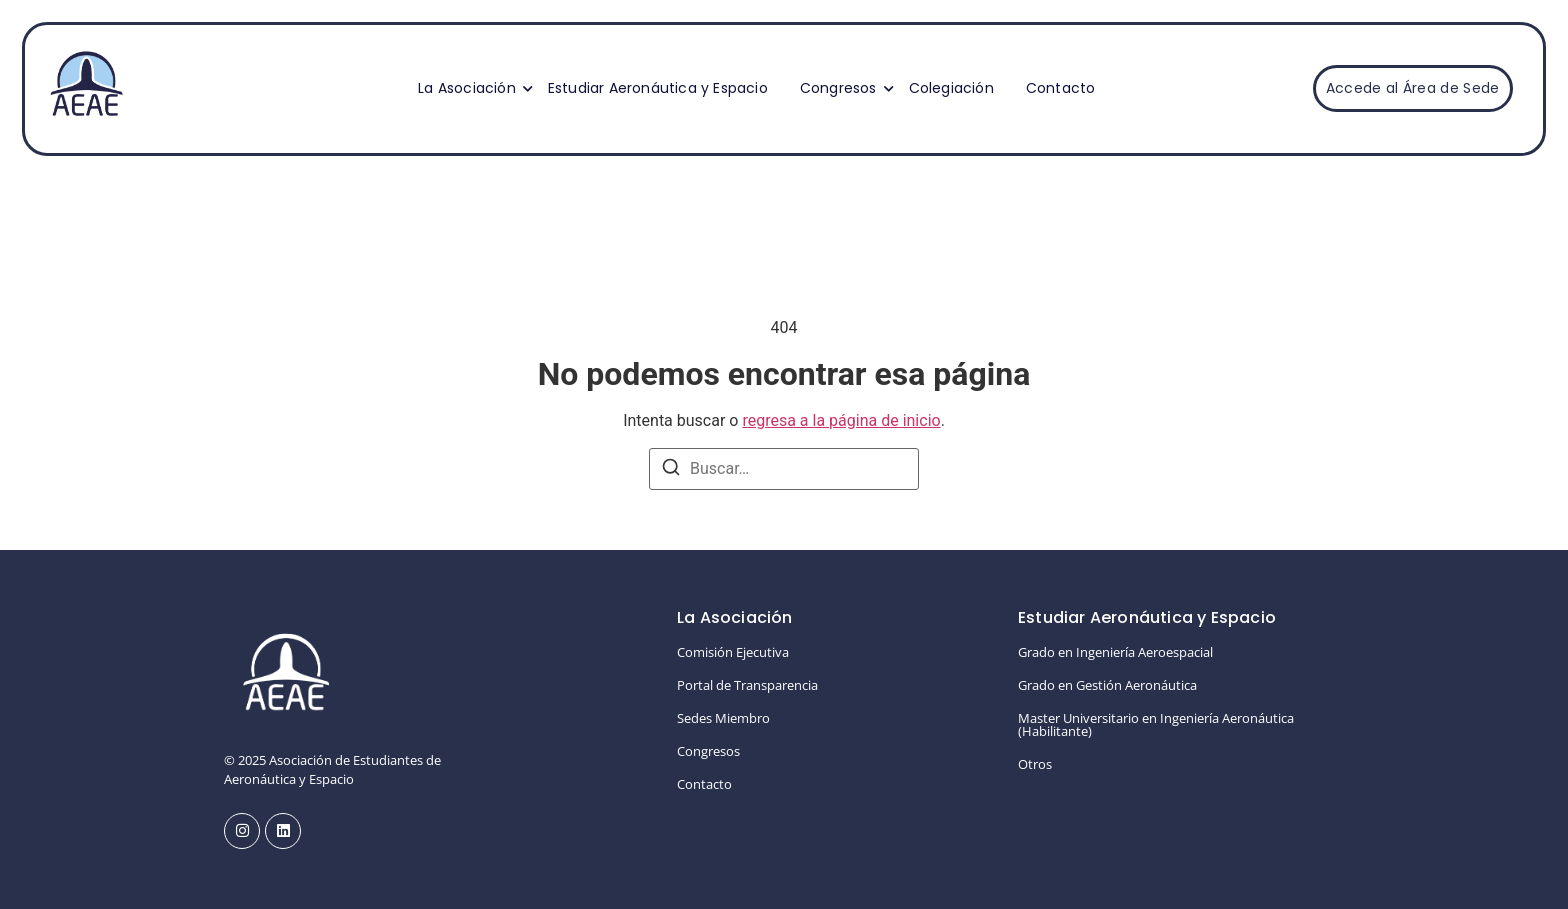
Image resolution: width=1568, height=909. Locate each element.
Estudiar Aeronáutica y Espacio (658, 88)
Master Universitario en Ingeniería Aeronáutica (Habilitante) (1156, 724)
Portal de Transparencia (747, 685)
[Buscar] (671, 470)
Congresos (841, 88)
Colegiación (951, 88)
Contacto (1061, 88)
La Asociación (469, 88)
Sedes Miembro (723, 718)
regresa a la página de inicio (841, 420)
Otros (1035, 764)
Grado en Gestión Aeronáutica (1107, 685)
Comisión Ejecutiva (733, 652)
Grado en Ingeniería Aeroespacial (1115, 652)
